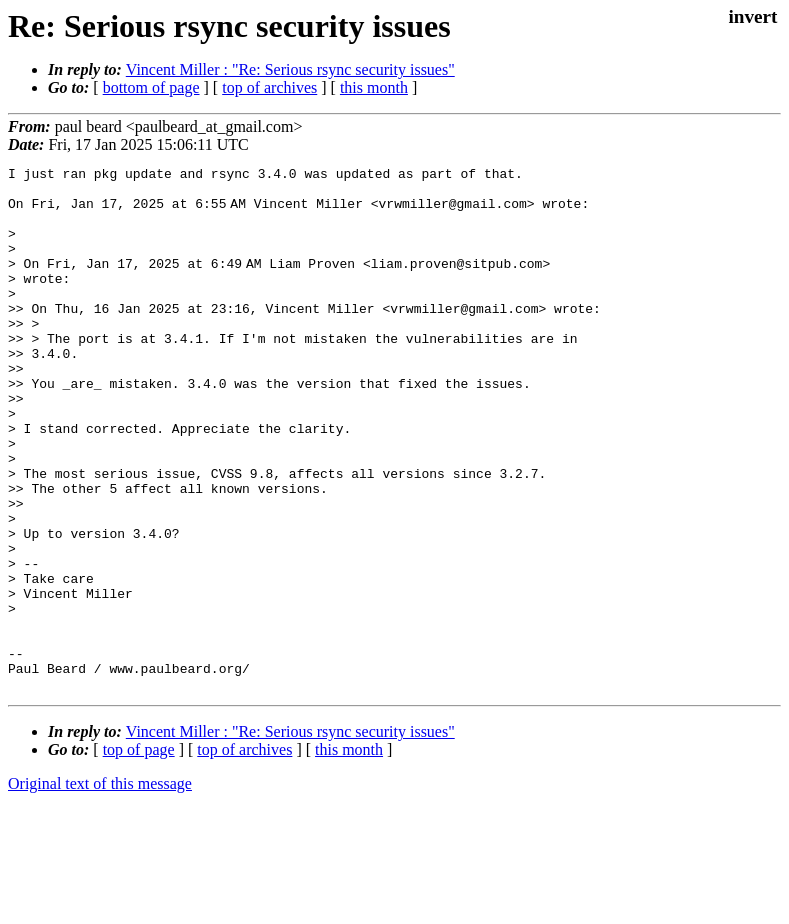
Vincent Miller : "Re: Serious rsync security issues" (290, 69)
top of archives (269, 87)
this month (374, 87)
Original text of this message (100, 888)
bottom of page (151, 87)
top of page (139, 854)
